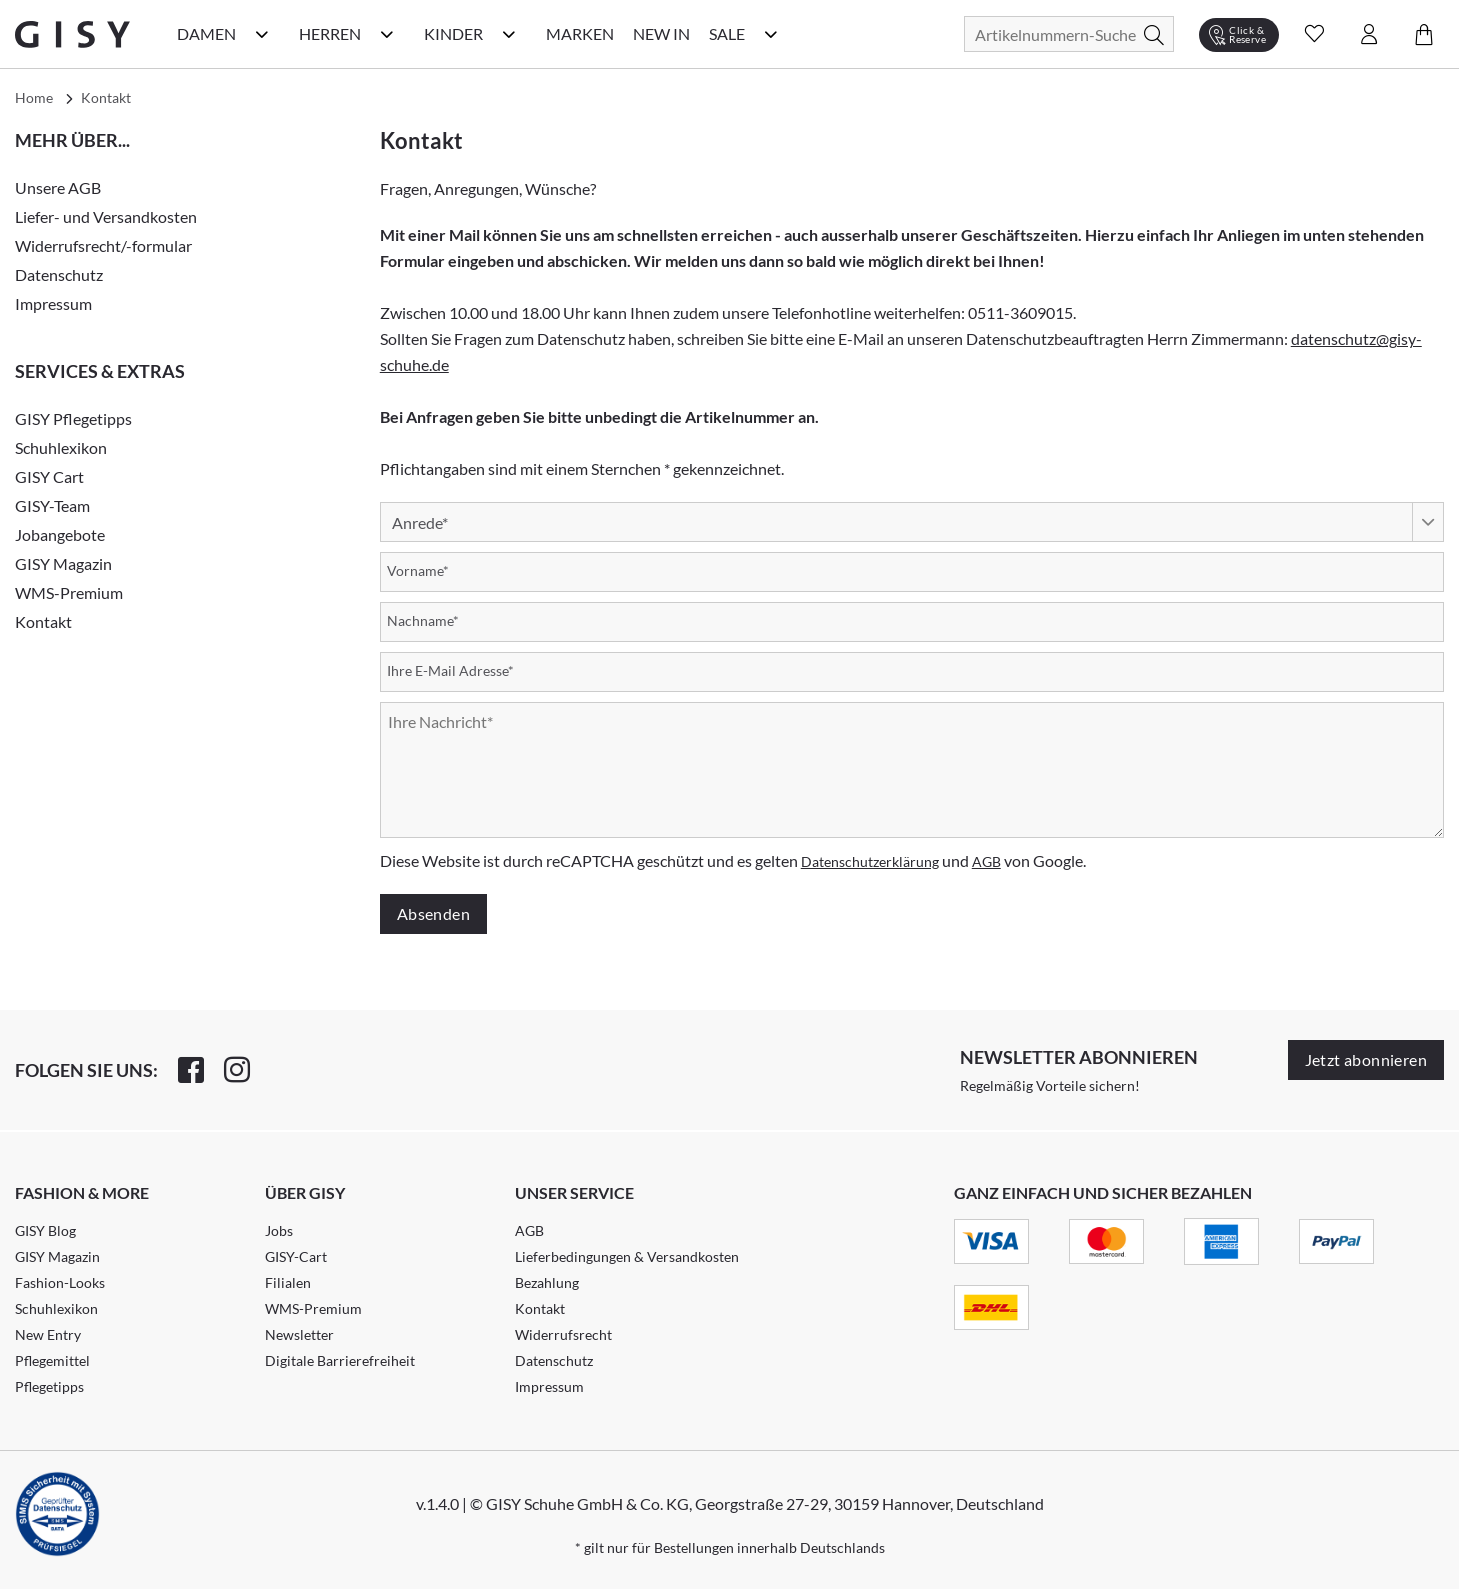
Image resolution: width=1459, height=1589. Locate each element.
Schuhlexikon (61, 447)
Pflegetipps (49, 1386)
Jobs (279, 1230)
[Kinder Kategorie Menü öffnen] (509, 34)
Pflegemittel (52, 1360)
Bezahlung (547, 1282)
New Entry (48, 1334)
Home (34, 97)
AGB (986, 861)
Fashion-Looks (60, 1282)
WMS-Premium (69, 592)
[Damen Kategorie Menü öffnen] (262, 34)
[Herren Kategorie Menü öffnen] (387, 34)
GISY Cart (49, 476)
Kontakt (43, 621)
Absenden (433, 913)
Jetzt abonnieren (1366, 1059)
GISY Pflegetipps (73, 418)
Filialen (288, 1282)
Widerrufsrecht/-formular (103, 245)
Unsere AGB (58, 187)
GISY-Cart (296, 1256)
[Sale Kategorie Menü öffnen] (771, 34)
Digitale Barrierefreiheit (340, 1360)
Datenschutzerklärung (870, 861)
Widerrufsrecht (563, 1334)
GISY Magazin (63, 563)
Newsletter (299, 1334)
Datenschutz (59, 274)
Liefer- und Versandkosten (106, 216)
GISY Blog (45, 1230)
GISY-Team (52, 505)
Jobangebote (60, 534)
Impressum (53, 303)
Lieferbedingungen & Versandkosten (627, 1256)
